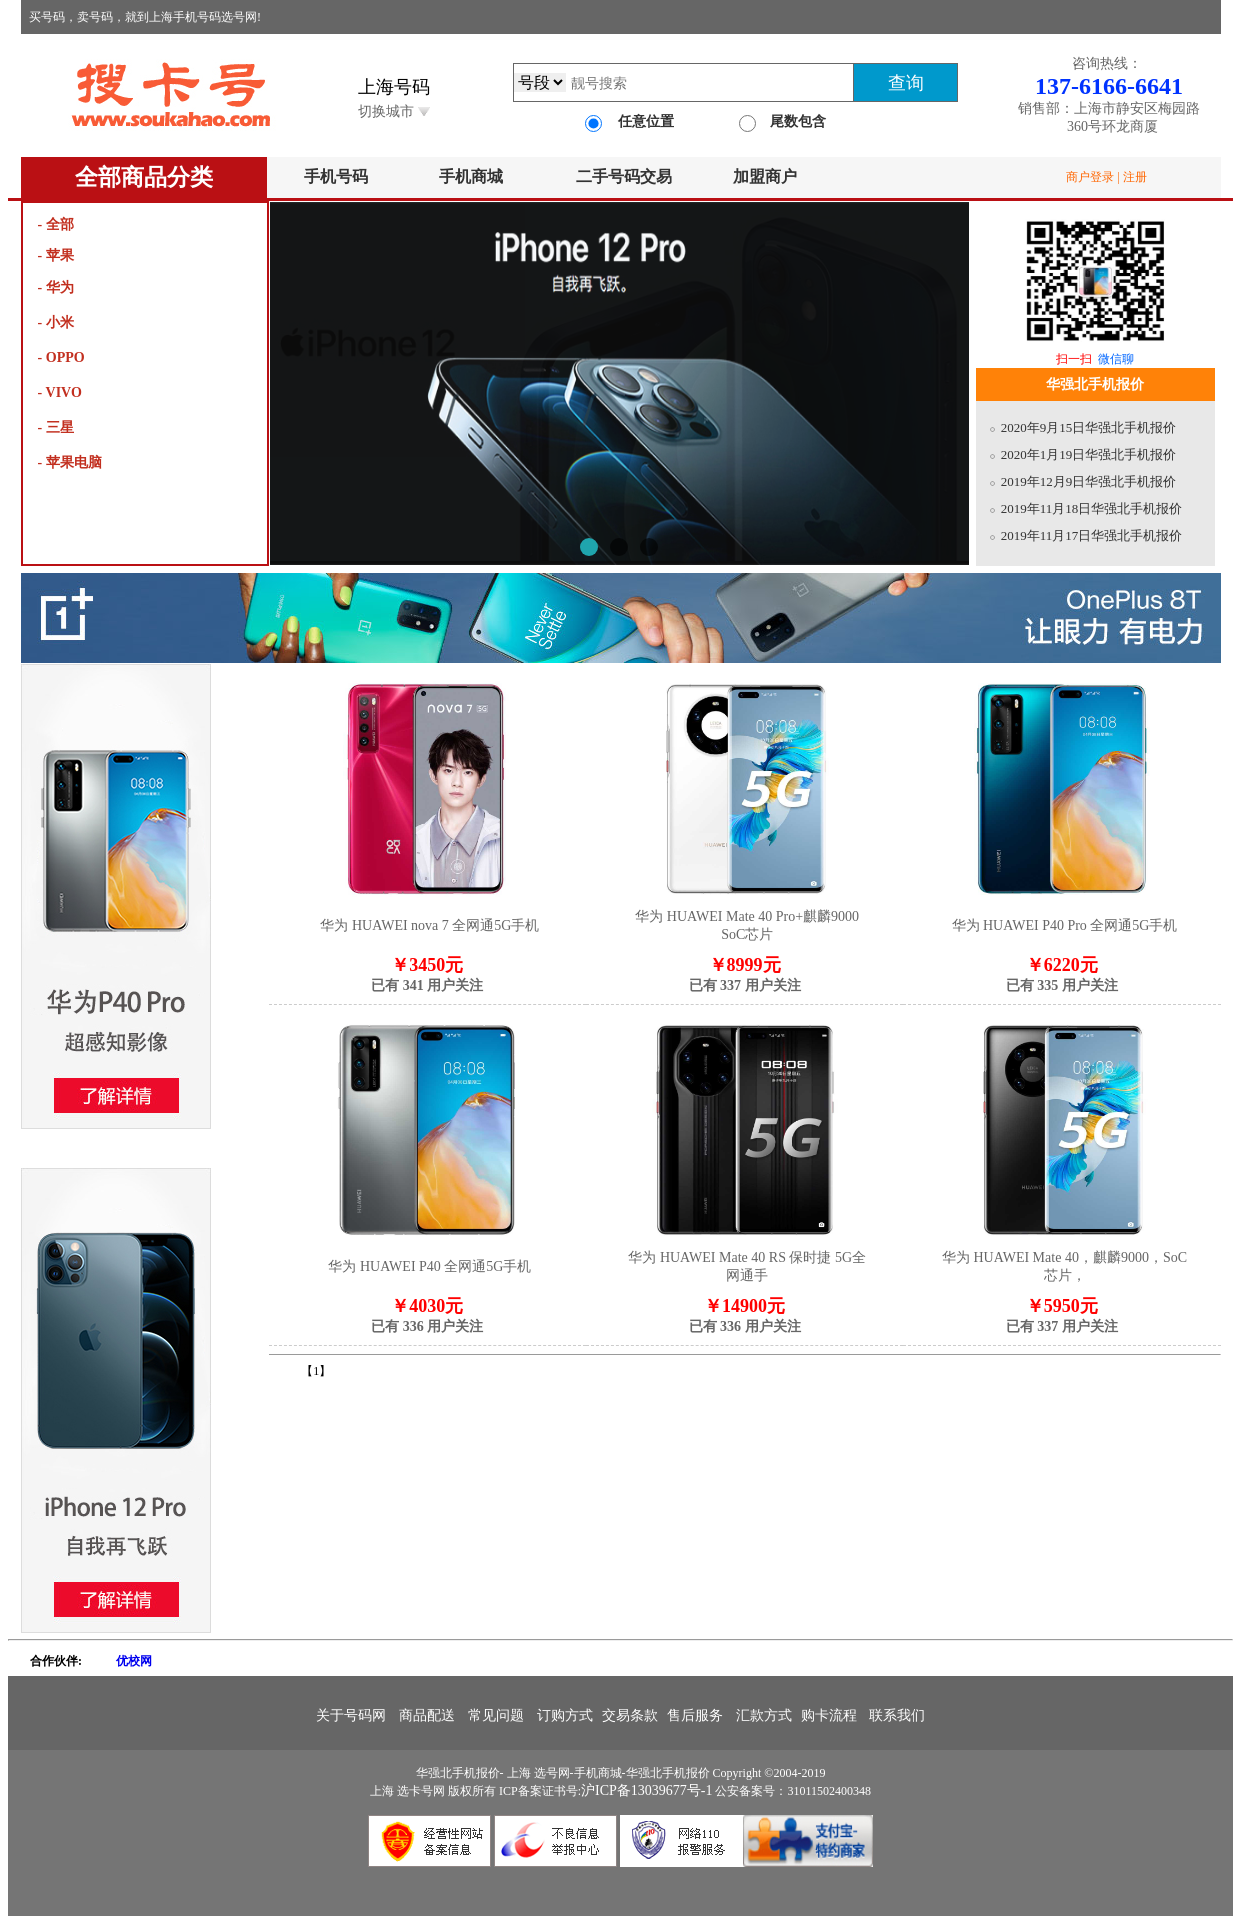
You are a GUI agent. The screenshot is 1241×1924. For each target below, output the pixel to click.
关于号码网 (353, 1715)
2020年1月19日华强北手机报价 (1089, 454)
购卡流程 (829, 1715)
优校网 (134, 1661)
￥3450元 (427, 974)
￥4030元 (427, 1315)
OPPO (65, 357)
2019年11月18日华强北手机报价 (1092, 508)
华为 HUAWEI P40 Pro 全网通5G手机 (1065, 925)
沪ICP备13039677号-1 (646, 1790)
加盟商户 (765, 176)
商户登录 (1090, 177)
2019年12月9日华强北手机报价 (1089, 481)
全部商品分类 (144, 177)
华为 (60, 287)
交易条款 (630, 1715)
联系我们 (897, 1715)
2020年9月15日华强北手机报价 (1089, 427)
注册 (1135, 177)
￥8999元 (745, 974)
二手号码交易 (624, 176)
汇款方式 (764, 1715)
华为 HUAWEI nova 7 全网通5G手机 (429, 925)
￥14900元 (745, 1315)
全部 (60, 224)
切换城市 (394, 111)
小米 (60, 322)
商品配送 (427, 1715)
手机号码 (336, 176)
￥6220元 (1062, 974)
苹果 (60, 255)
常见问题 (496, 1715)
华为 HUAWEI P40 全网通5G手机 (429, 1266)
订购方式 (565, 1715)
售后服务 (695, 1715)
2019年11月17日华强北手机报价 (1092, 535)
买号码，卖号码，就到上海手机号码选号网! (145, 17)
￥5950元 (1062, 1315)
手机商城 (471, 176)
